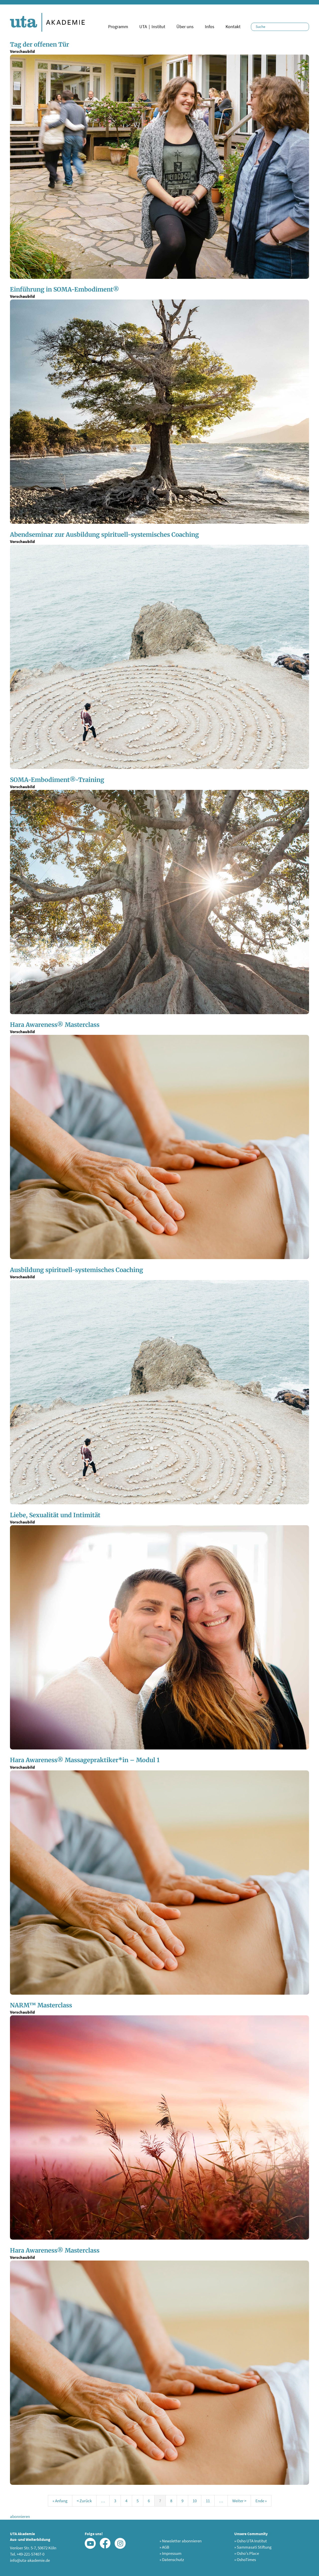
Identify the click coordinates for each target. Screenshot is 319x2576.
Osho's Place (246, 2553)
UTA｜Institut (152, 26)
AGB (164, 2547)
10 (197, 2500)
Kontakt (233, 26)
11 (210, 2500)
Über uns (185, 26)
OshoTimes (245, 2559)
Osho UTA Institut (250, 2541)
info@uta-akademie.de (30, 2560)
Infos (209, 26)
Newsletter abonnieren (181, 2541)
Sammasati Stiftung (253, 2547)
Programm (118, 26)
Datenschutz (172, 2559)
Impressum (170, 2553)
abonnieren (20, 2516)
